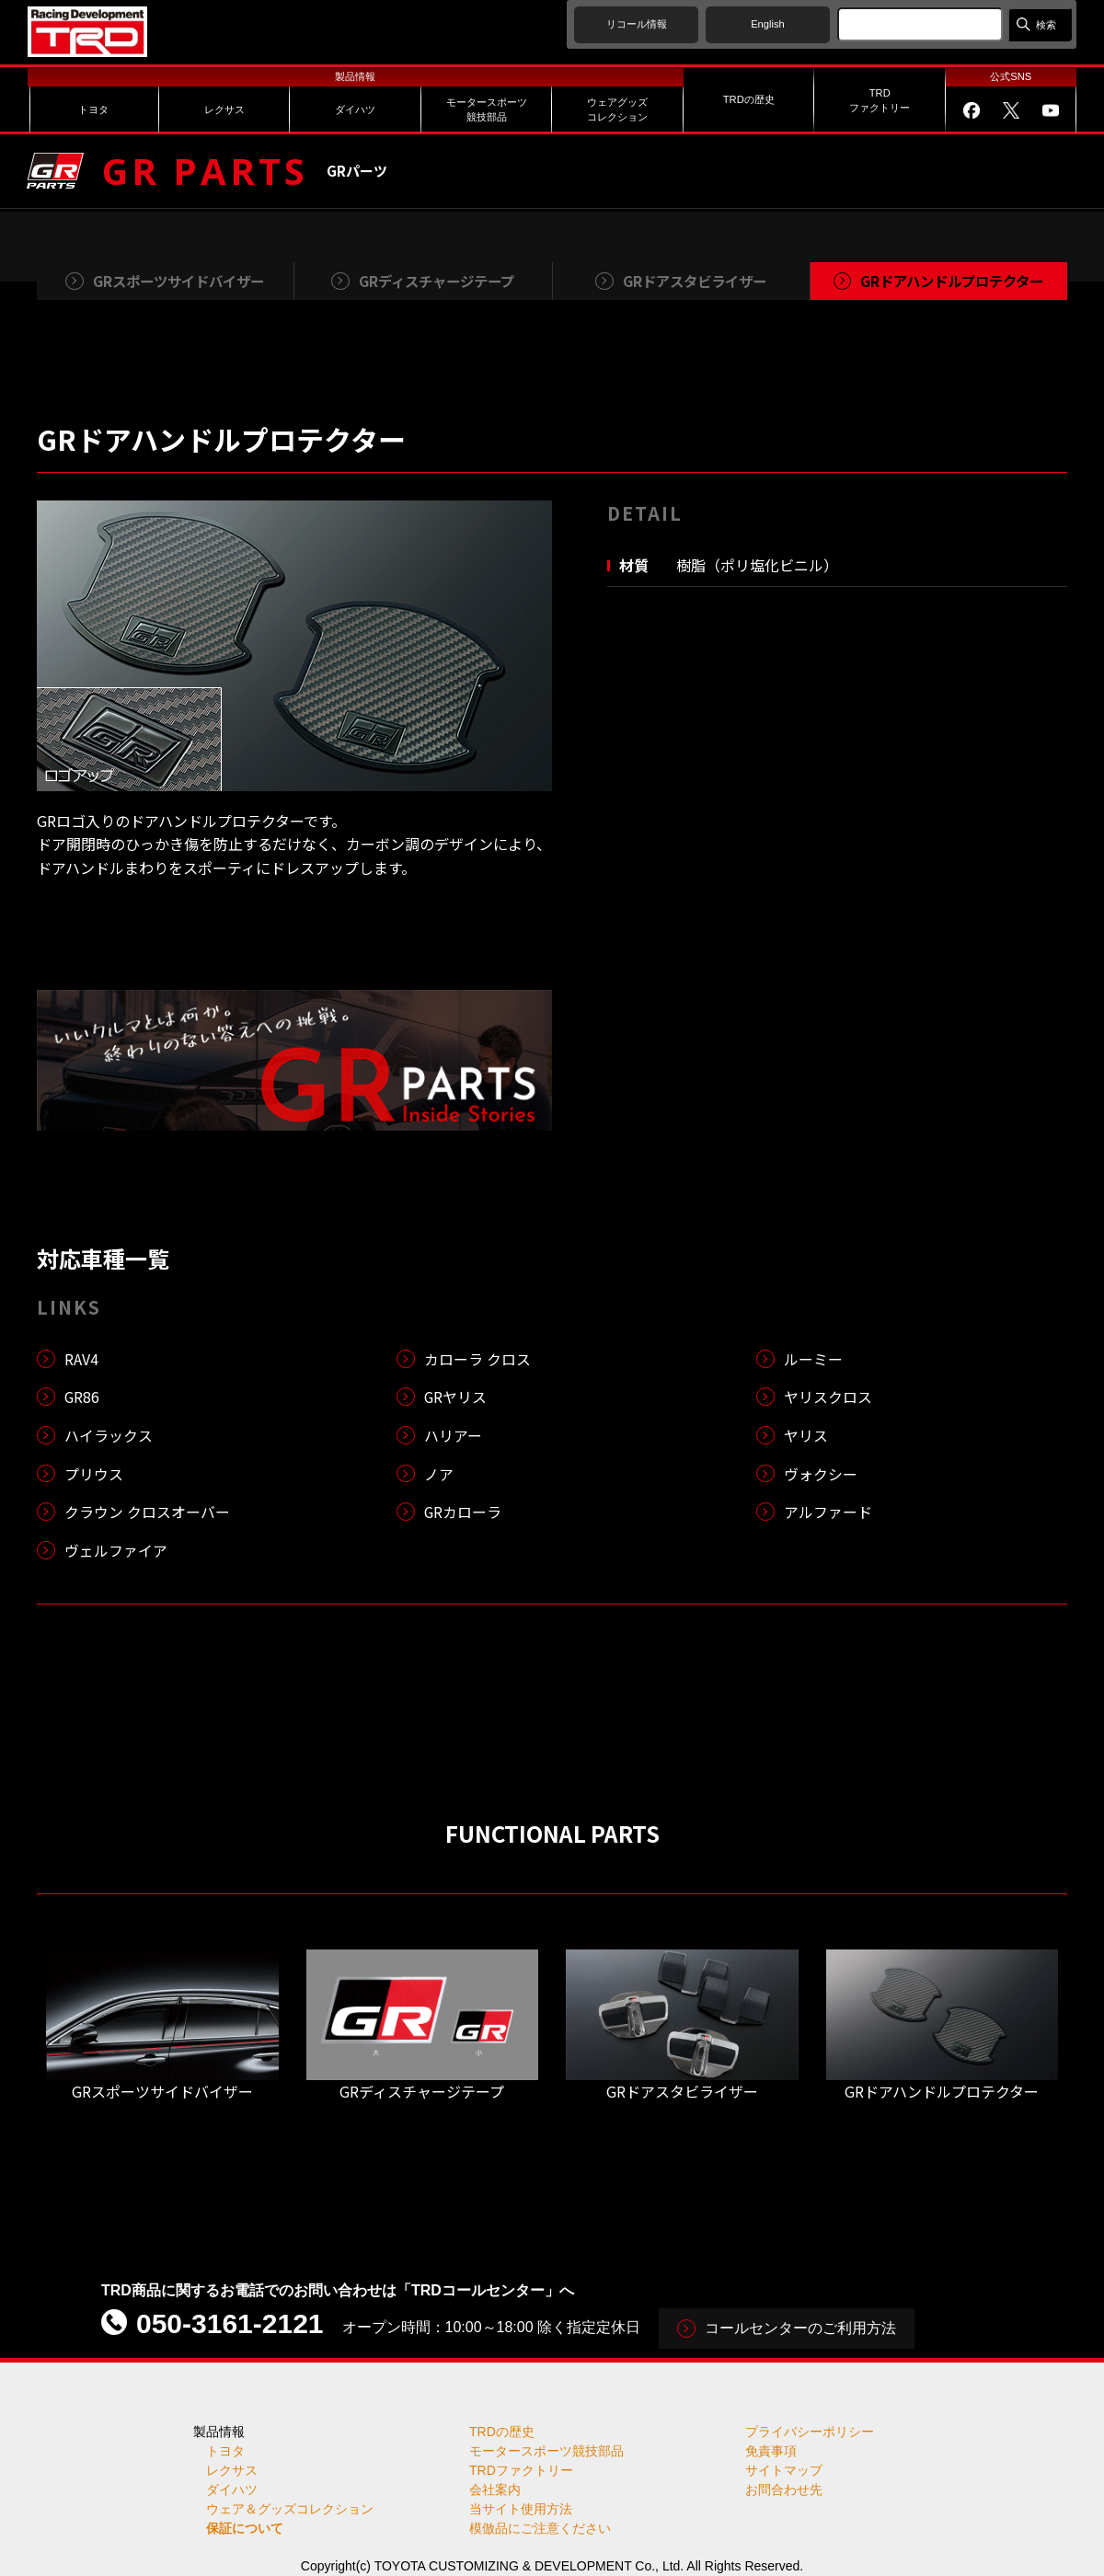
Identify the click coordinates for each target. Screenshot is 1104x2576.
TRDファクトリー (521, 2470)
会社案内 (495, 2489)
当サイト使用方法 (520, 2508)
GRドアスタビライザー (682, 2091)
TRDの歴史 (502, 2431)
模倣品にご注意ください (540, 2528)
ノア (439, 1474)
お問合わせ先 (783, 2489)
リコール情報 (636, 23)
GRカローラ (463, 1512)
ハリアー (453, 1435)
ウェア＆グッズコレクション (290, 2508)
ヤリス (806, 1435)
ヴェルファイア (115, 1550)
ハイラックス (108, 1435)
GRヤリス (456, 1397)
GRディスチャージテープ (421, 2091)
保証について (244, 2528)
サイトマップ (783, 2470)
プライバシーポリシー (809, 2431)
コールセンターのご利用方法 (800, 2328)
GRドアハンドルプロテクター (942, 2091)
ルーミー (813, 1359)
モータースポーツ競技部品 (546, 2451)
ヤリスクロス (828, 1397)
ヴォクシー (820, 1474)
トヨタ (225, 2451)
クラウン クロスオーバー (147, 1512)
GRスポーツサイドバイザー (162, 2091)
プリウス (93, 1474)
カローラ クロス (477, 1359)
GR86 (82, 1397)
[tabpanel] (294, 645)
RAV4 (81, 1359)
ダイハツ (232, 2489)
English (768, 23)
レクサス (232, 2470)
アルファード (828, 1512)
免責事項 (771, 2451)
